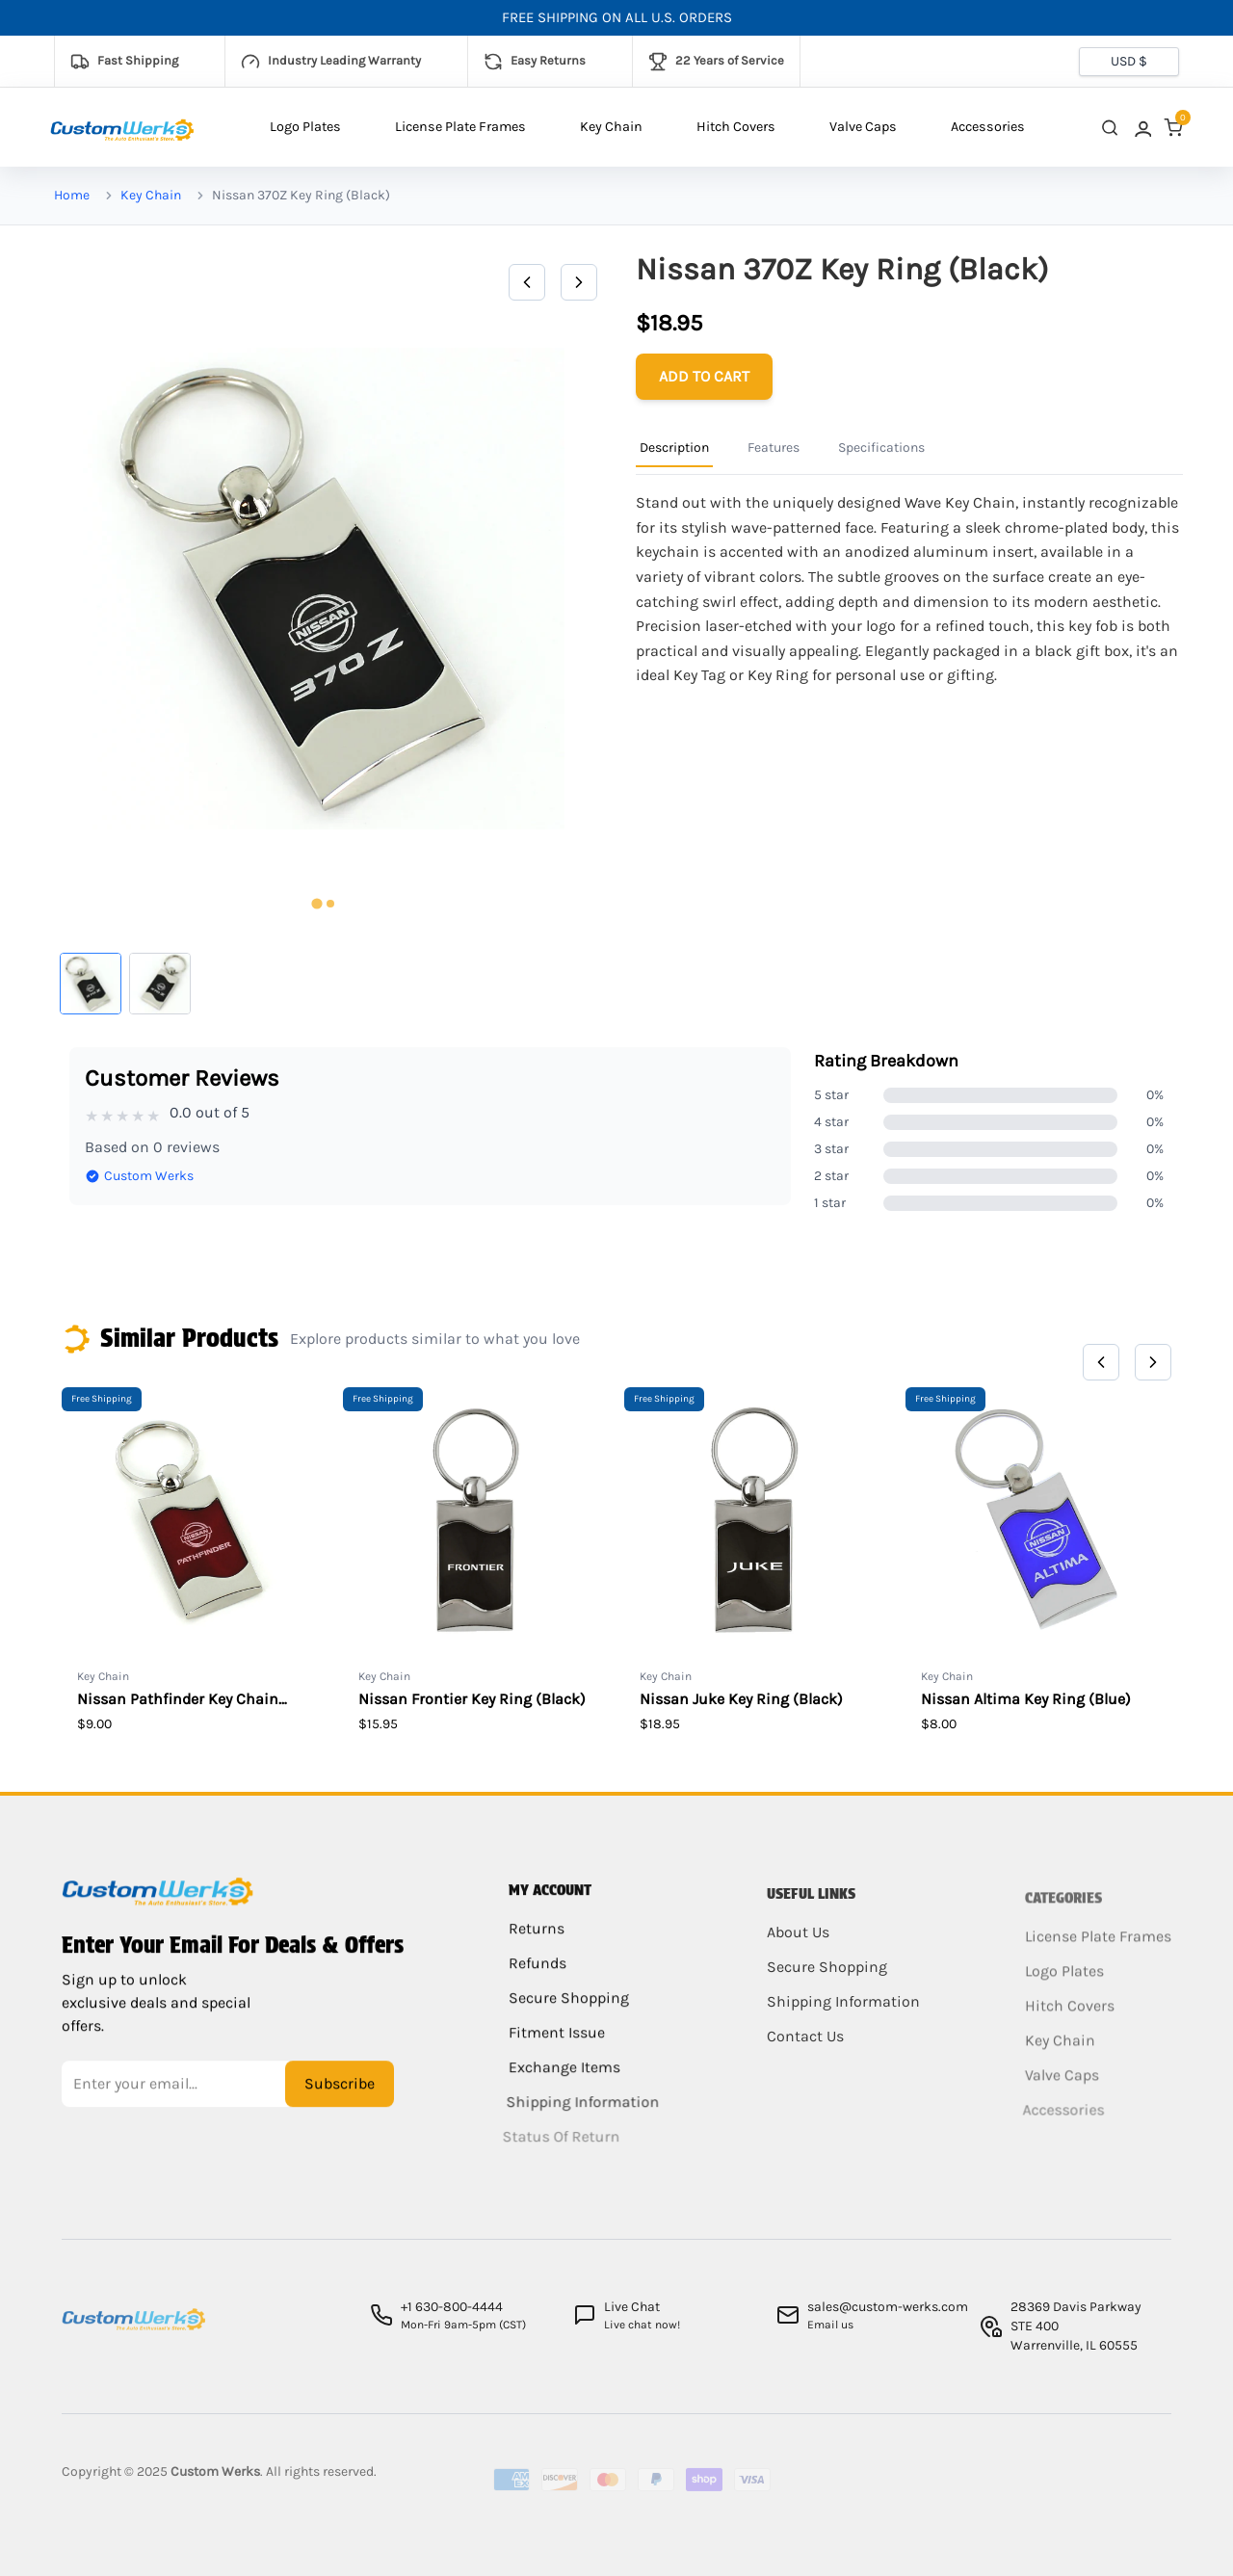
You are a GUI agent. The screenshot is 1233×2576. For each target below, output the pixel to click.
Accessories (988, 126)
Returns (536, 1941)
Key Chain (611, 126)
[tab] (316, 904)
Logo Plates (305, 126)
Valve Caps (863, 126)
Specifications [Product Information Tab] (881, 447)
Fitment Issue (550, 2046)
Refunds (537, 1976)
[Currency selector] (1129, 61)
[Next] (579, 282)
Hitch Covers (735, 126)
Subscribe (339, 2094)
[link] (1141, 127)
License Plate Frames (460, 126)
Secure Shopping (566, 2011)
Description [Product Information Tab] (674, 447)
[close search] (1109, 127)
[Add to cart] (704, 377)
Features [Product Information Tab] (774, 447)
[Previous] (527, 282)
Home (72, 195)
